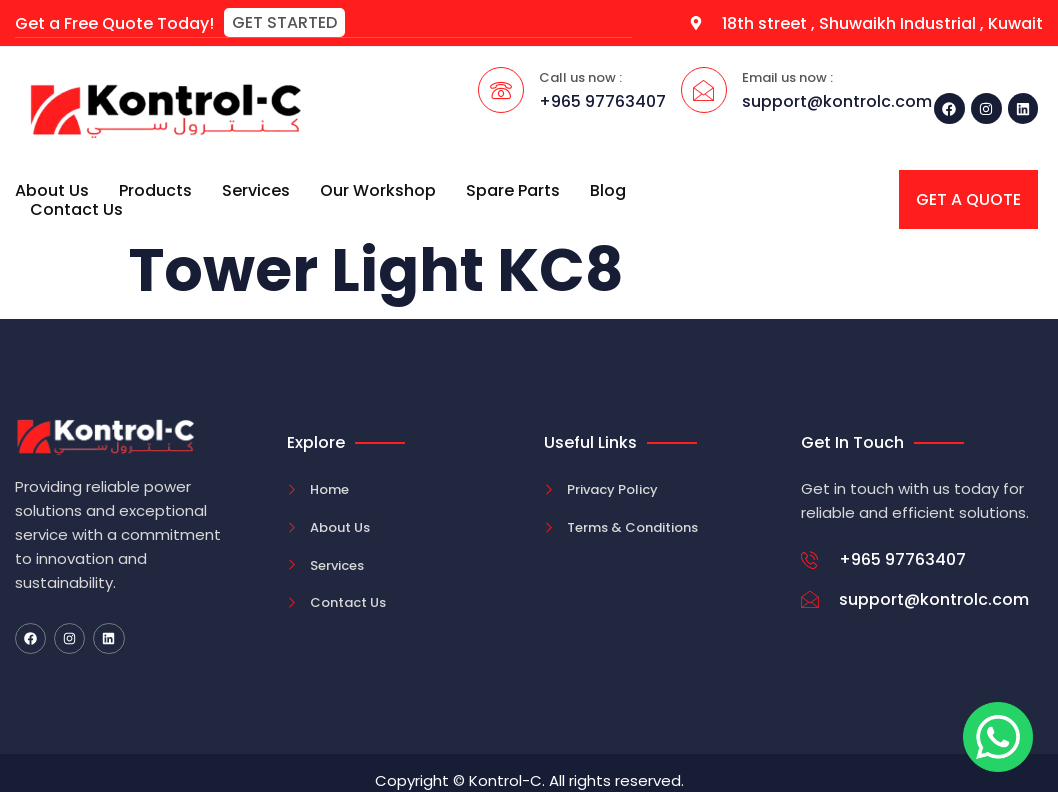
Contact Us (76, 208)
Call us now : (580, 76)
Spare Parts (513, 189)
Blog (608, 189)
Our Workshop (378, 189)
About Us (52, 189)
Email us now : (787, 76)
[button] (284, 22)
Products (155, 189)
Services (256, 189)
